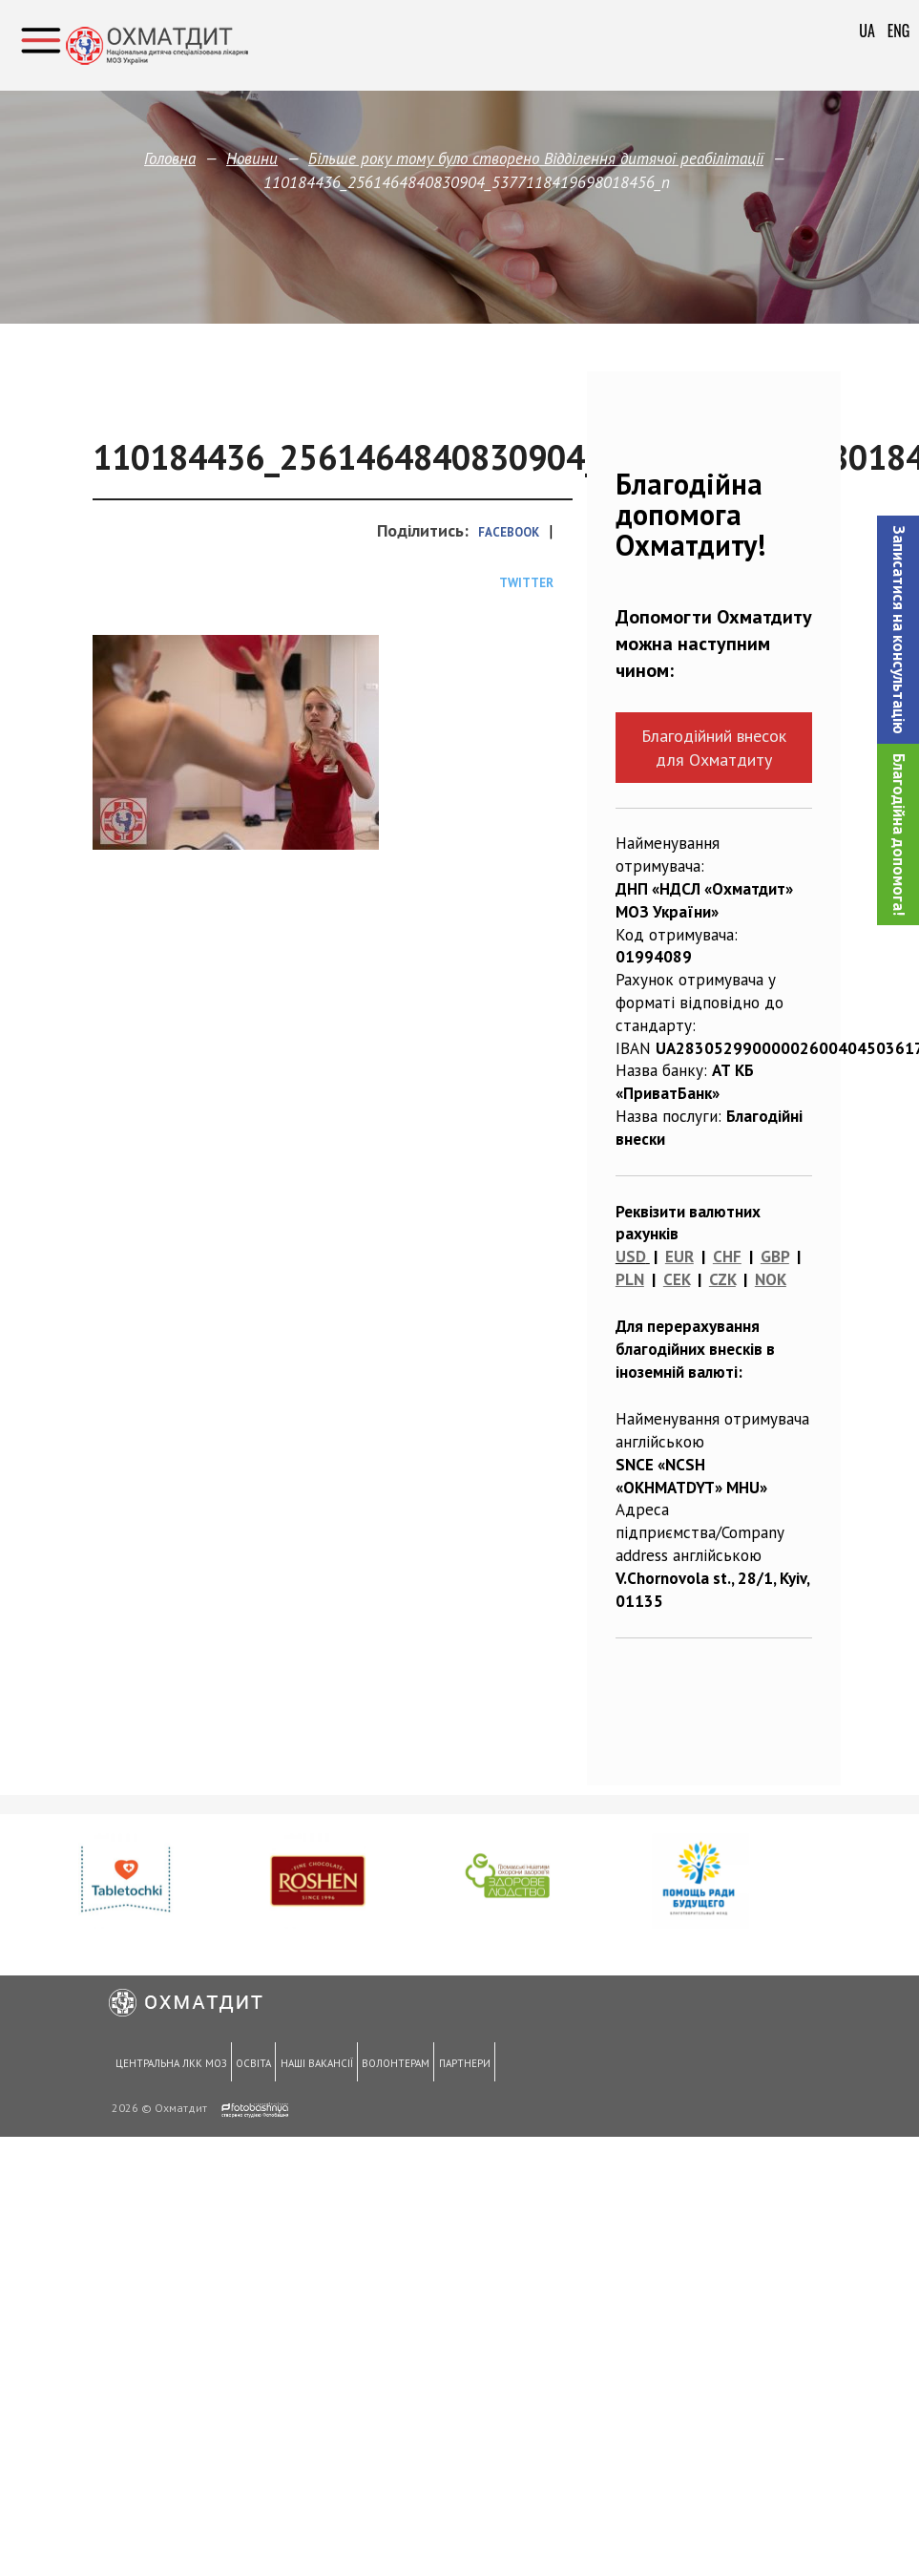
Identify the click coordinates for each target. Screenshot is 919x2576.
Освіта (249, 2064)
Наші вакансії (310, 2064)
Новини (252, 158)
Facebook (508, 532)
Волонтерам (387, 2064)
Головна (170, 158)
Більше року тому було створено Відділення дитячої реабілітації (535, 158)
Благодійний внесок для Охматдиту (713, 748)
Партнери (453, 2064)
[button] (898, 630)
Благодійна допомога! (898, 834)
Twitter (526, 583)
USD (631, 1256)
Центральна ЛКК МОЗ (169, 2064)
